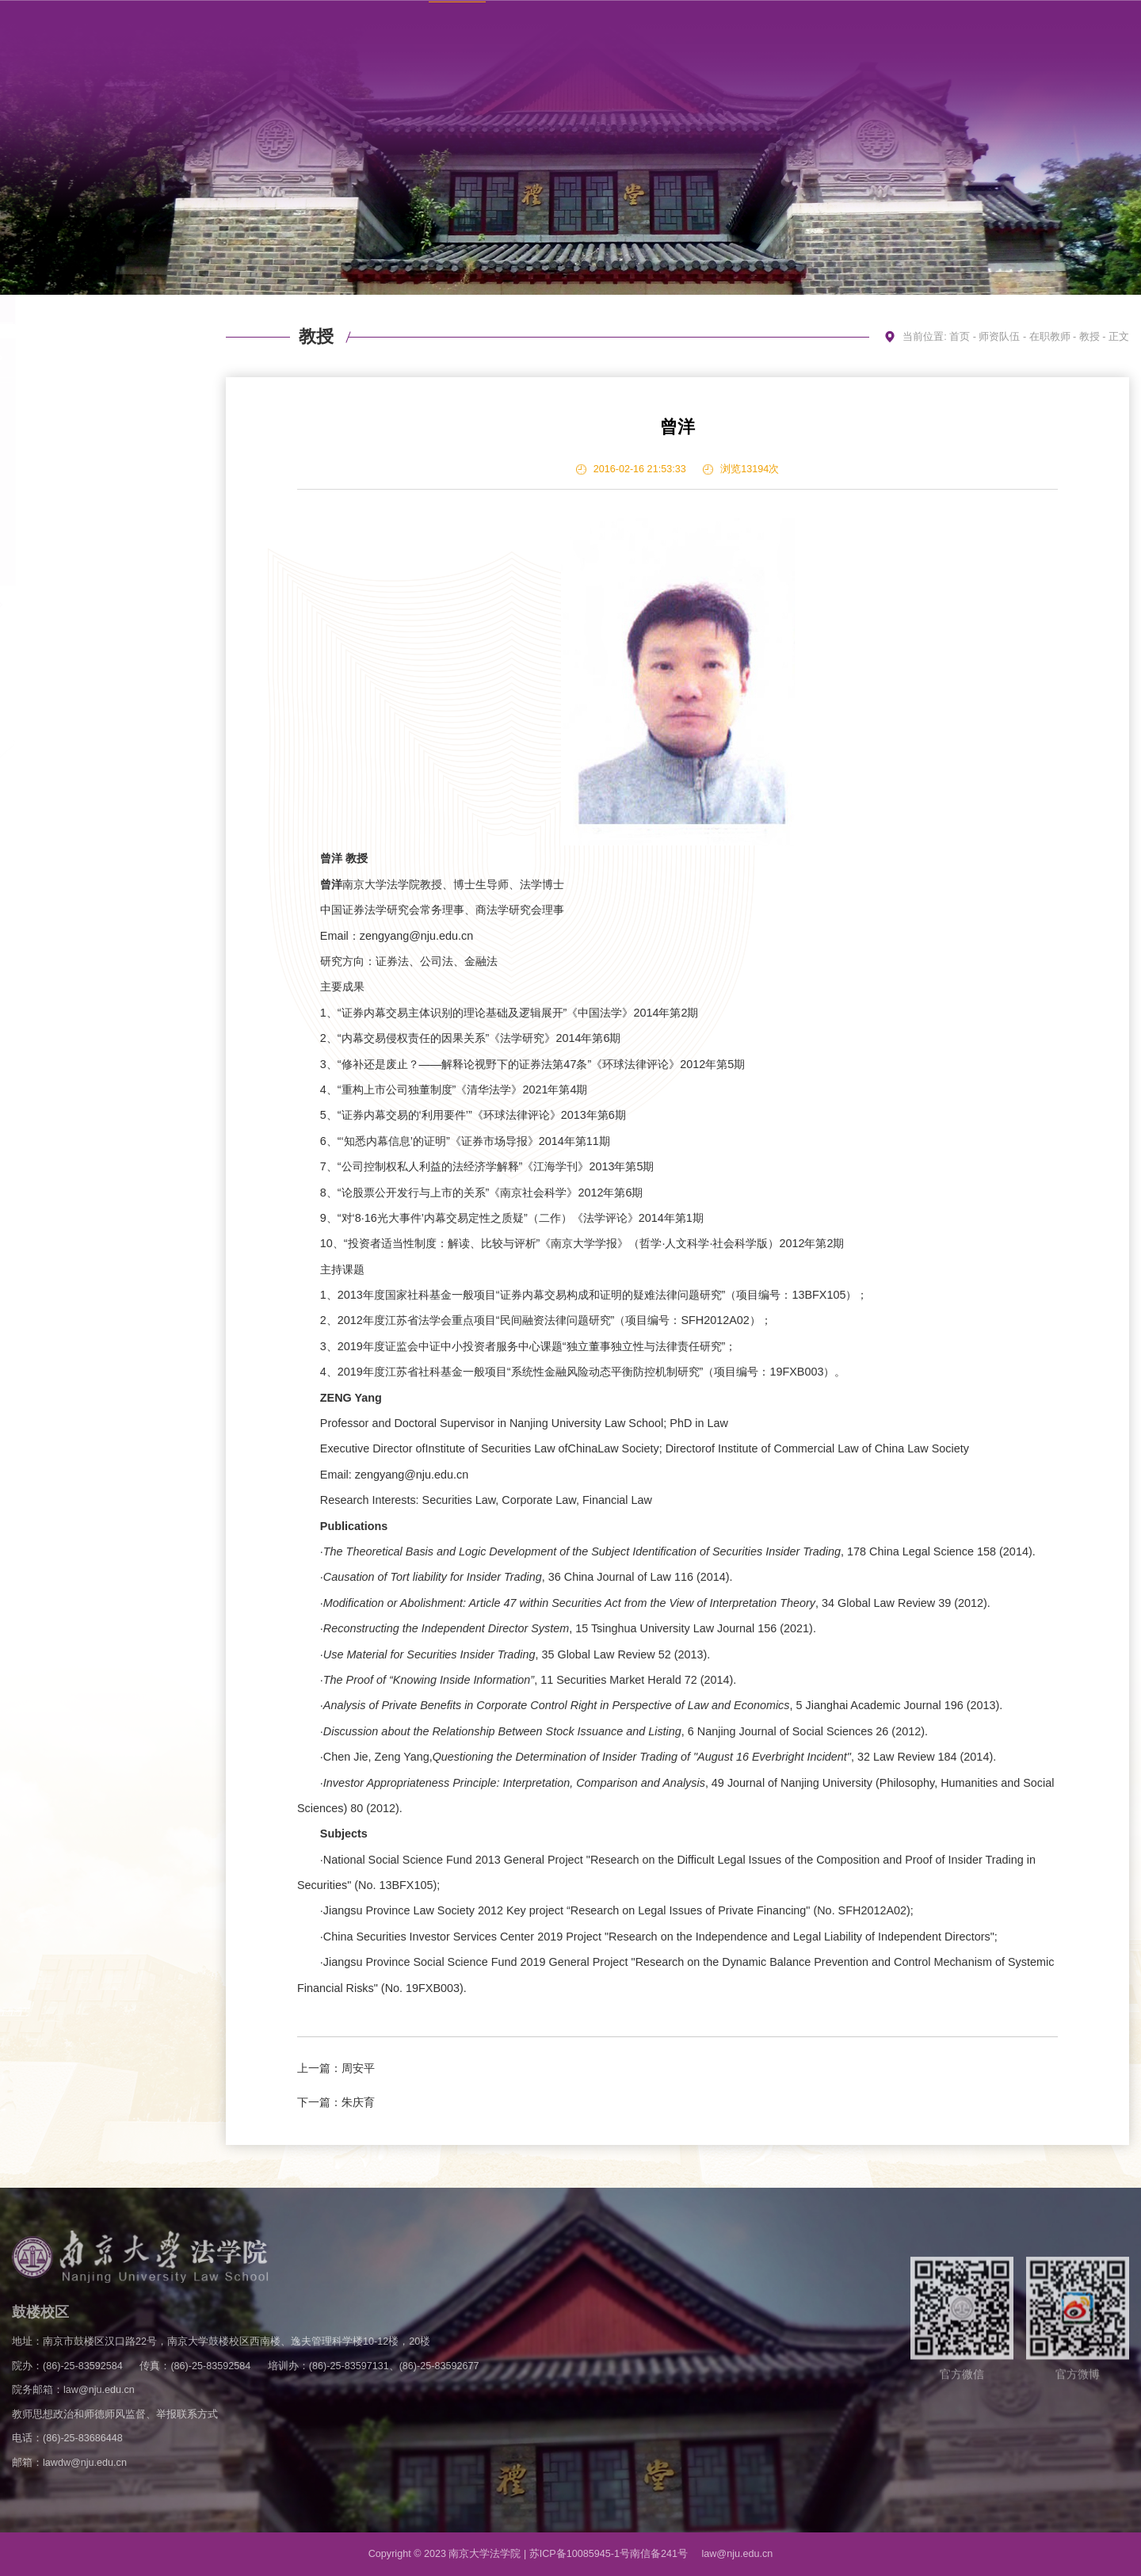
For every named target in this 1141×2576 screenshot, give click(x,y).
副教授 (97, 431)
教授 (97, 398)
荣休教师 (97, 684)
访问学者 (97, 645)
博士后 (97, 531)
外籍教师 (97, 564)
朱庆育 (358, 2102)
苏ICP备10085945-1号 (579, 2553)
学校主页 (910, 26)
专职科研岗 (97, 498)
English (1027, 26)
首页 (959, 336)
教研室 (97, 605)
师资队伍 (999, 336)
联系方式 (971, 26)
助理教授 (97, 464)
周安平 (358, 2068)
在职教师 (97, 358)
